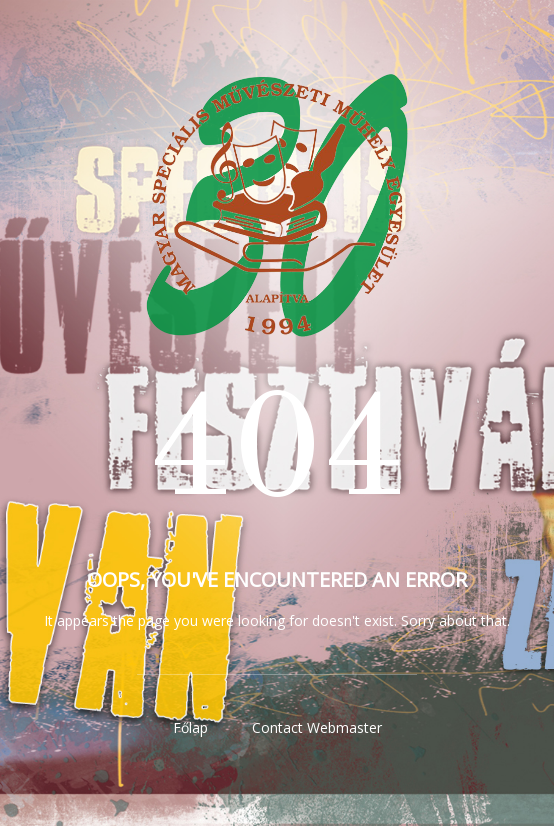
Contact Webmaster (317, 727)
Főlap (190, 727)
